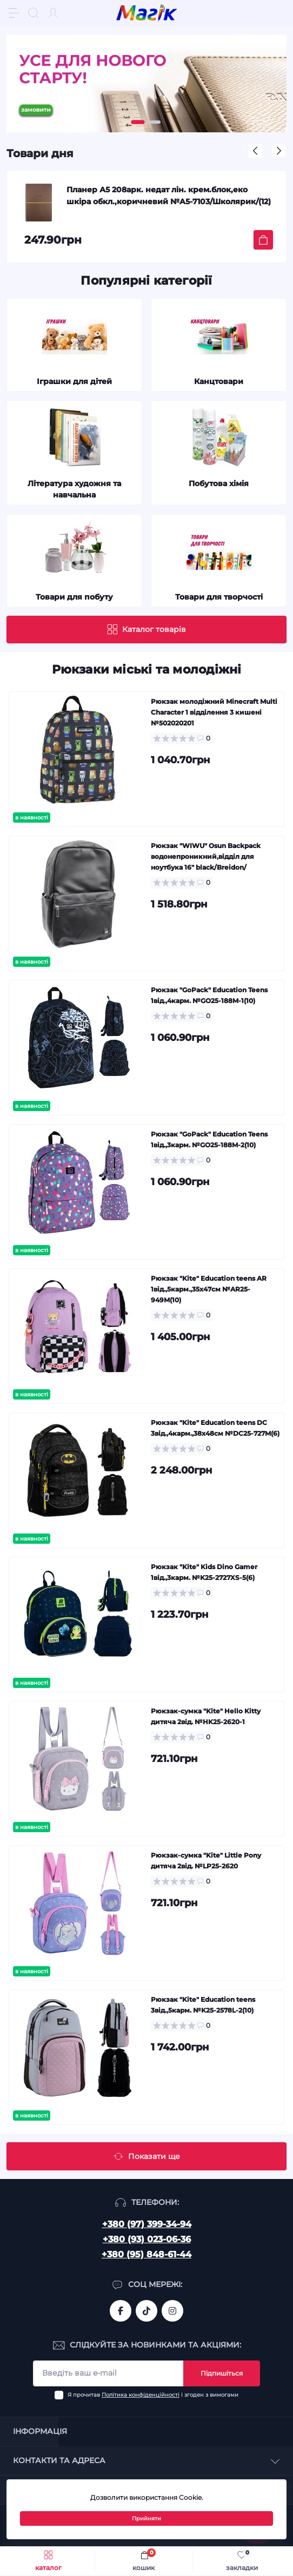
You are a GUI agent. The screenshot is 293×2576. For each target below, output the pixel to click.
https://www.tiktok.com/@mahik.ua (146, 2310)
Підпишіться (222, 2373)
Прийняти (146, 2518)
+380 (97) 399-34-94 (146, 2224)
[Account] (53, 13)
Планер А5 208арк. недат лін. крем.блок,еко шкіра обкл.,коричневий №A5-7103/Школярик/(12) (168, 195)
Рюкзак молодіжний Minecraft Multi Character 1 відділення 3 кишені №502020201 (214, 712)
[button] (138, 122)
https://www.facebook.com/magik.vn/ (120, 2310)
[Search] (33, 13)
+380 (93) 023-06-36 (147, 2239)
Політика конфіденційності (140, 2394)
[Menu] (14, 13)
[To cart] (263, 240)
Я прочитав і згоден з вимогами (153, 2394)
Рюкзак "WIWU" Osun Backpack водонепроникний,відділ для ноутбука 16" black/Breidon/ (206, 856)
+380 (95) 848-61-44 (146, 2254)
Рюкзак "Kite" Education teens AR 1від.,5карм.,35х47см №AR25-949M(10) (209, 1289)
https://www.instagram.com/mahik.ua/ (172, 2310)
